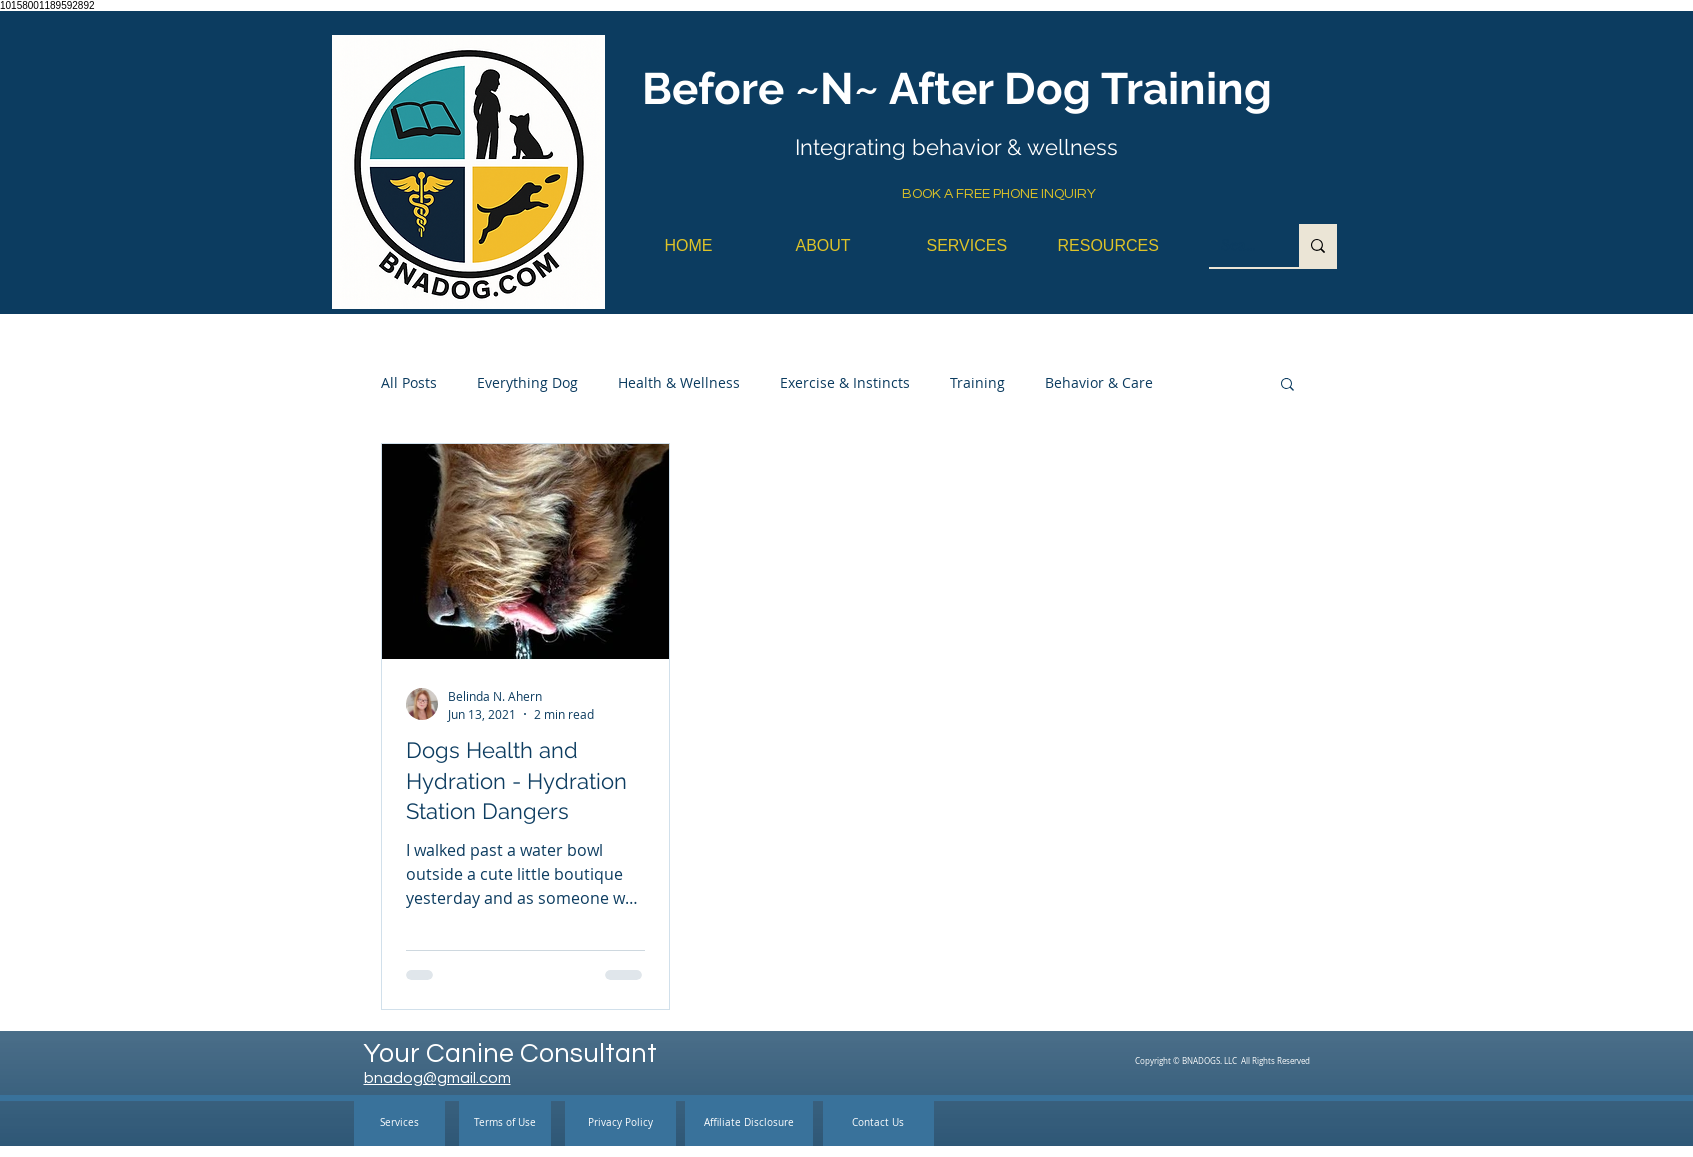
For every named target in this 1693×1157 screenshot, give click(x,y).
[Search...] (1239, 245)
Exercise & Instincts (845, 382)
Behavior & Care (1099, 382)
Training (977, 382)
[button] (1287, 385)
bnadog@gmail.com (437, 1078)
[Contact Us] (878, 1123)
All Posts (409, 382)
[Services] (399, 1123)
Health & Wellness (679, 382)
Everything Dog (527, 382)
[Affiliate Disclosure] (749, 1123)
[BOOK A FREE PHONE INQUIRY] (999, 195)
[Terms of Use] (505, 1123)
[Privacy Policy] (620, 1123)
